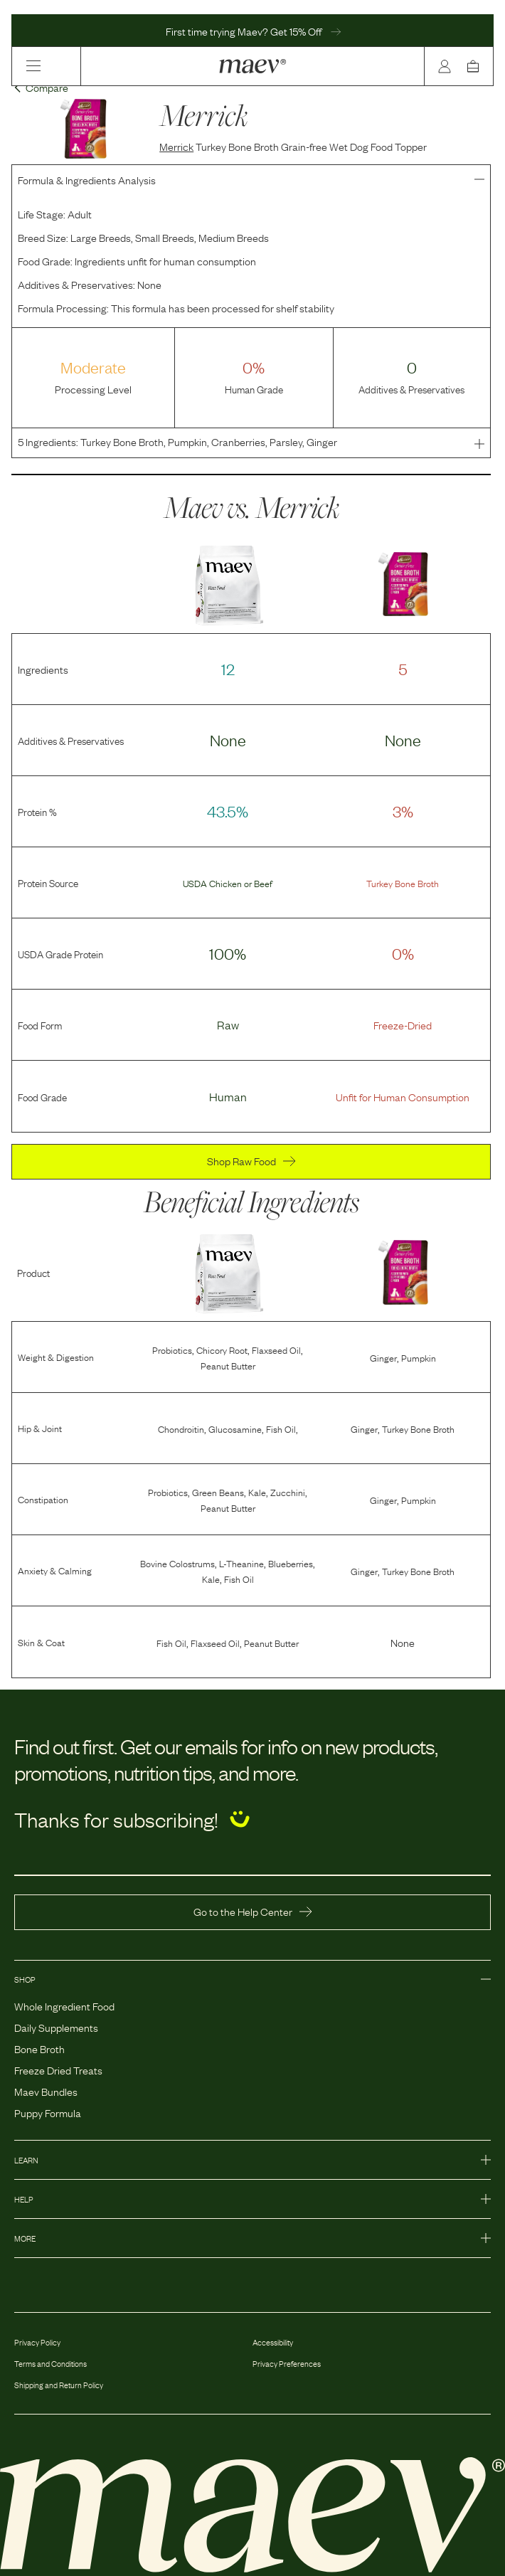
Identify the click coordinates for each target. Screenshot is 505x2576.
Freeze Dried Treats (58, 2069)
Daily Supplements (56, 2027)
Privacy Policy (37, 2342)
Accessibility (273, 2342)
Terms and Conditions (50, 2363)
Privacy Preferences (287, 2363)
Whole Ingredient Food (64, 2005)
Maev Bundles (46, 2091)
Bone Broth (39, 2048)
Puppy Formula (47, 2112)
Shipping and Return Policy (58, 2384)
